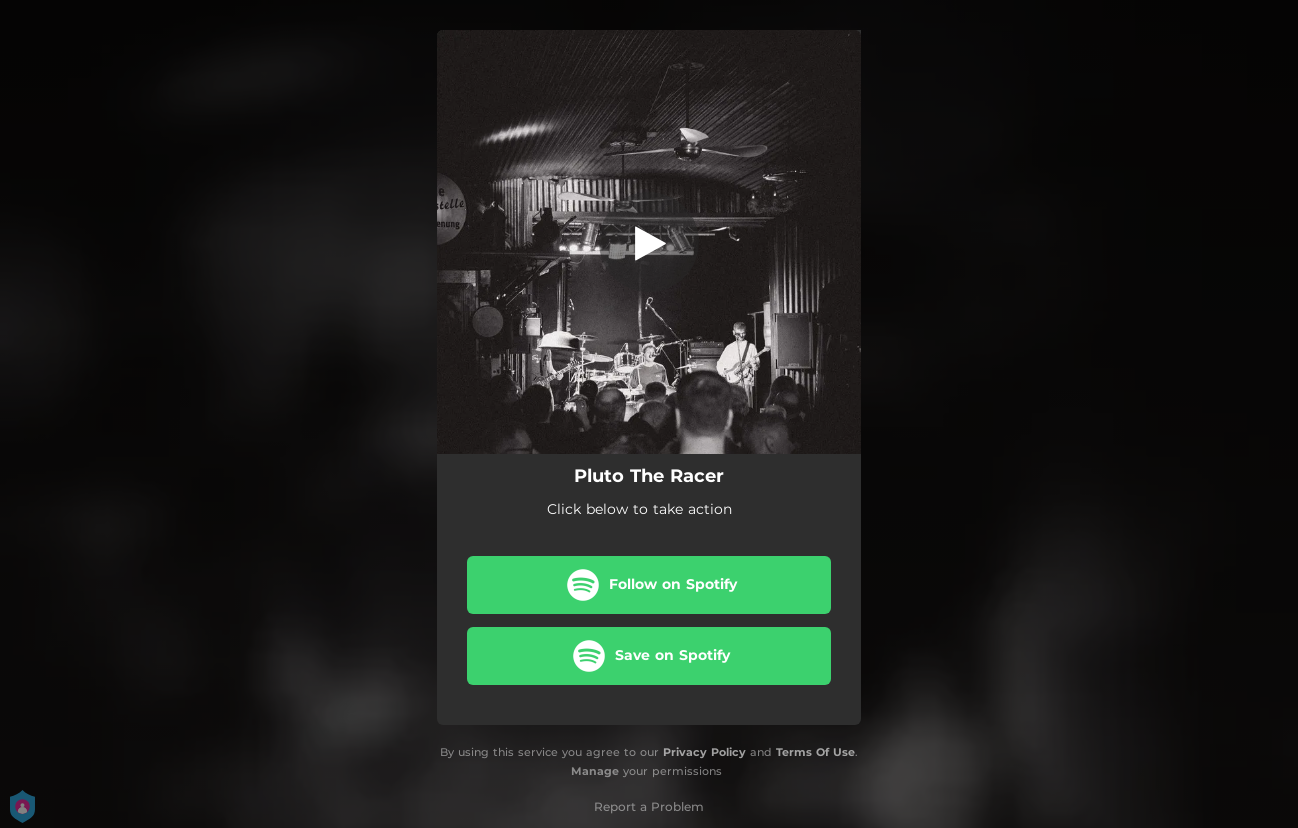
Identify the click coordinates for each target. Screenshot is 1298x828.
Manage (595, 771)
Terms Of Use (815, 752)
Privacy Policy (704, 752)
